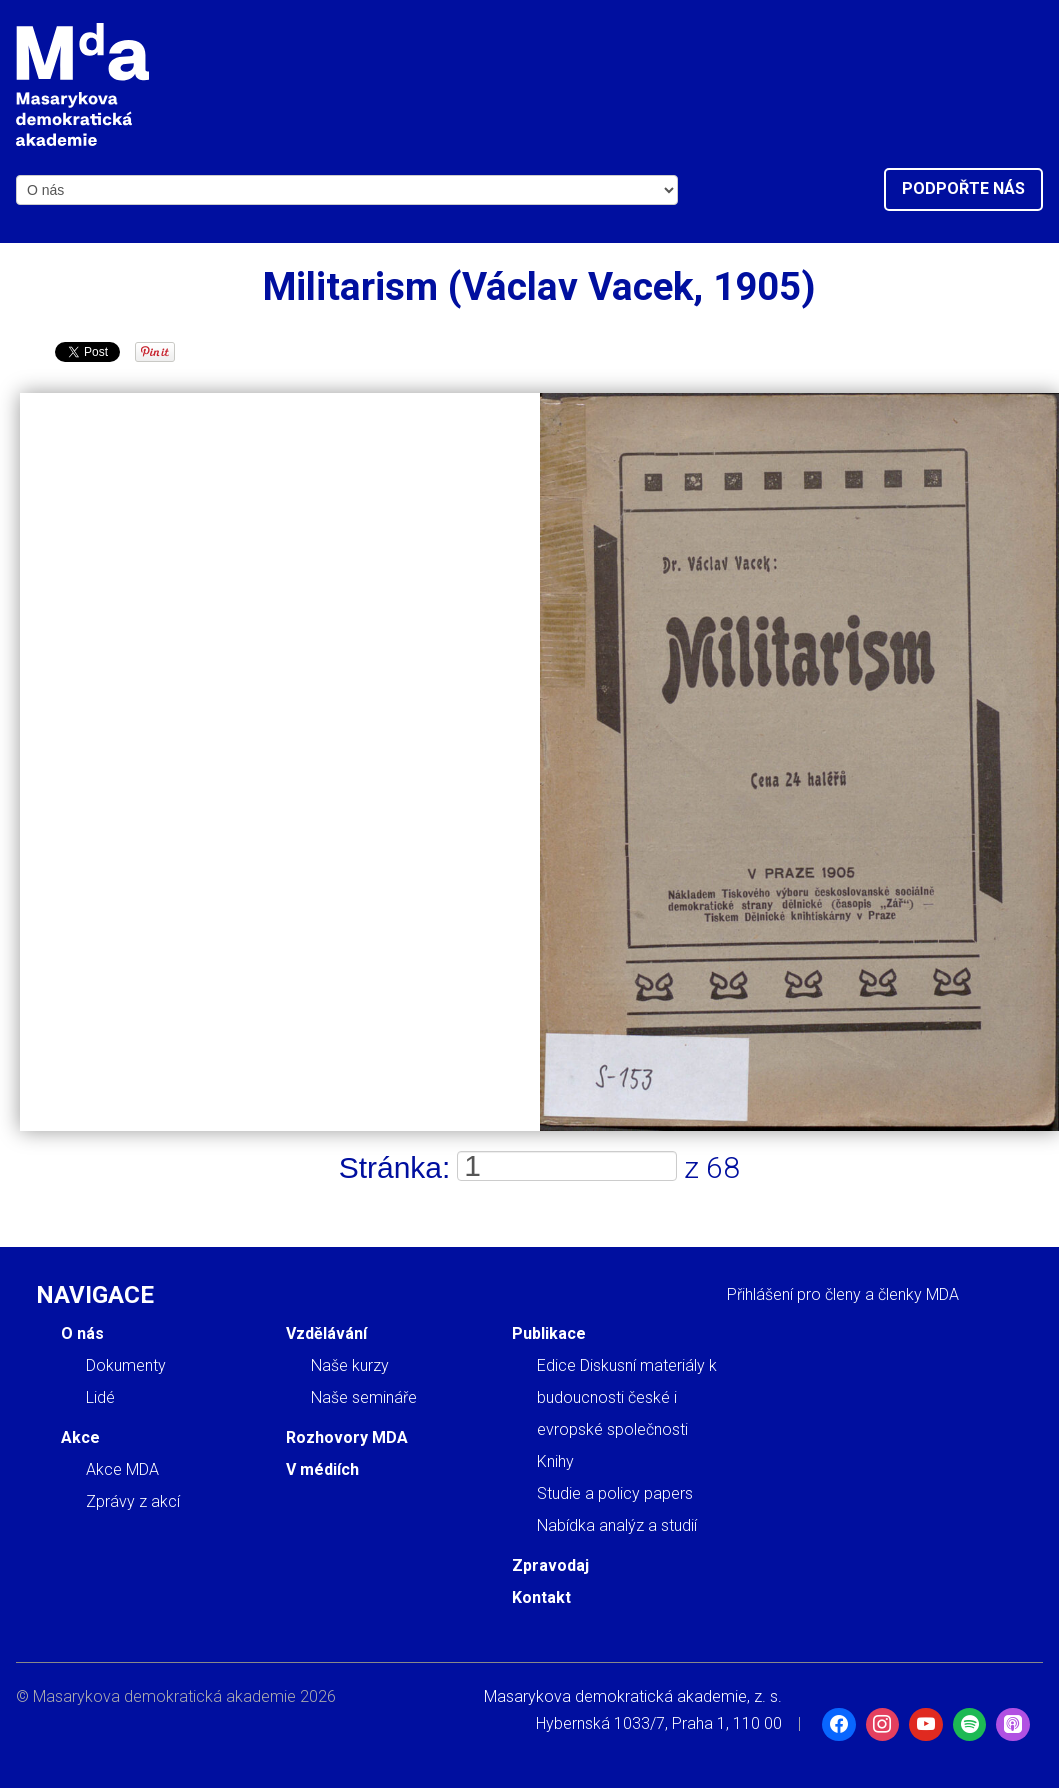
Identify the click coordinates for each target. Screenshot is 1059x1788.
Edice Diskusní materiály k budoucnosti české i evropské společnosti (627, 1397)
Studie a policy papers (615, 1493)
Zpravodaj (550, 1565)
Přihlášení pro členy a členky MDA (843, 1294)
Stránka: (395, 1167)
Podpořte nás (963, 188)
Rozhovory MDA (347, 1437)
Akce (80, 1437)
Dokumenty (126, 1365)
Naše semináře (364, 1397)
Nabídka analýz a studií (617, 1525)
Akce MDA (122, 1469)
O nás (82, 1333)
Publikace (549, 1333)
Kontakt (541, 1597)
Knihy (555, 1461)
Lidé (100, 1397)
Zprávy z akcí (133, 1501)
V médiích (322, 1469)
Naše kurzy (350, 1365)
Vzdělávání (326, 1333)
